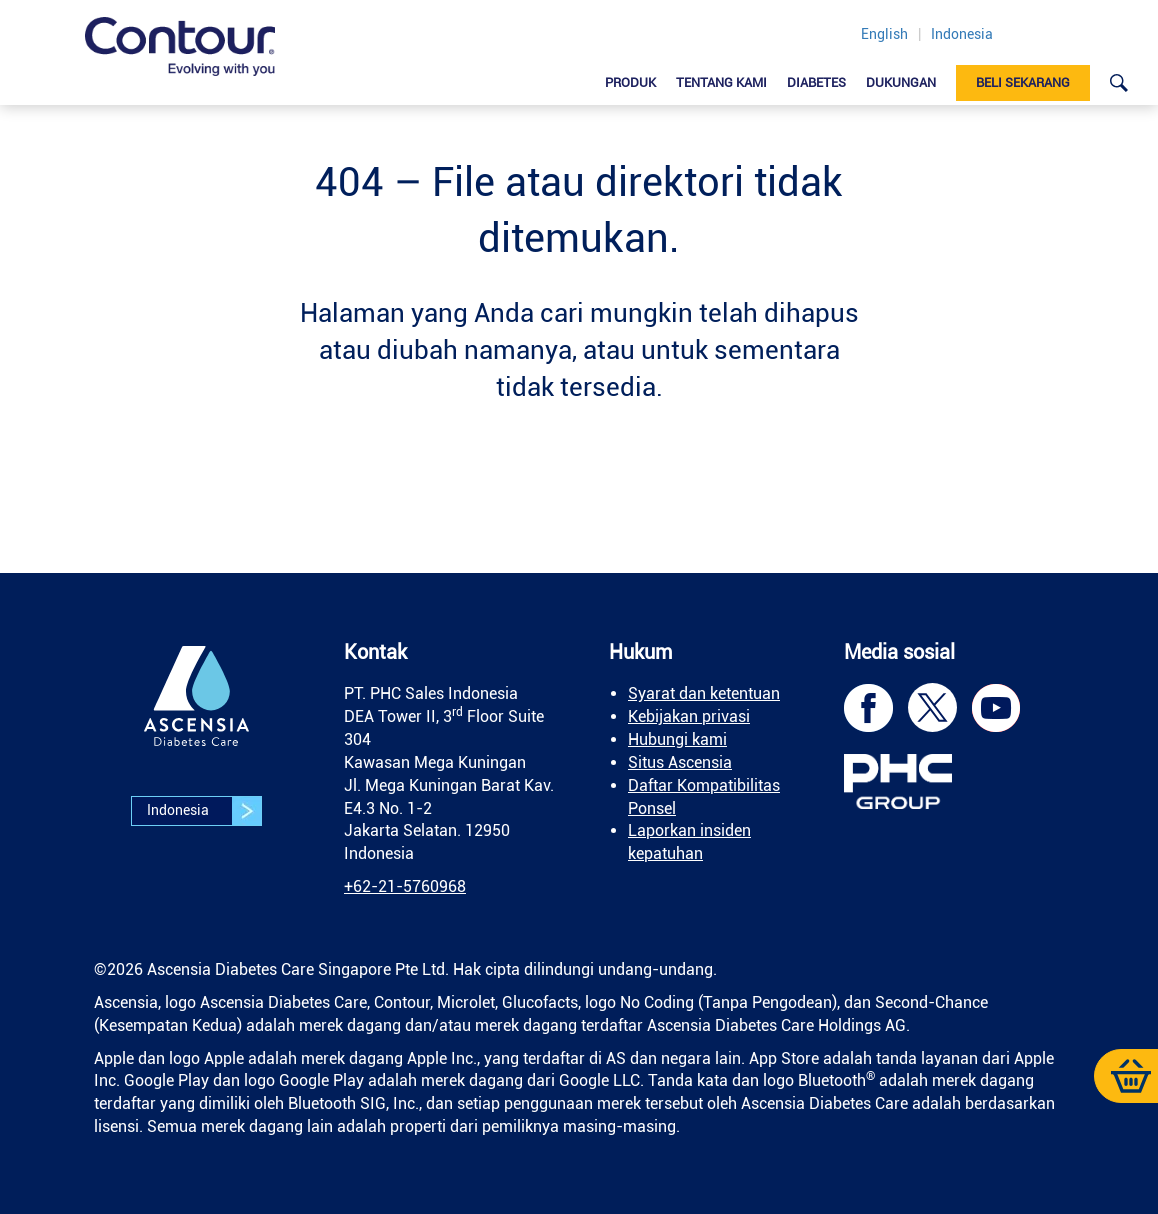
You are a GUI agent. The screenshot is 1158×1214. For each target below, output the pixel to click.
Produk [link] (630, 82)
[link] (180, 46)
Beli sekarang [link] (1023, 82)
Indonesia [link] (962, 34)
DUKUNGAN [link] (901, 82)
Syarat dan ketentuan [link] (704, 693)
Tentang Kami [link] (721, 82)
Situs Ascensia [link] (680, 762)
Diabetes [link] (816, 82)
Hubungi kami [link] (677, 739)
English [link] (884, 34)
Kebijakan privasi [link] (689, 716)
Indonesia (204, 811)
